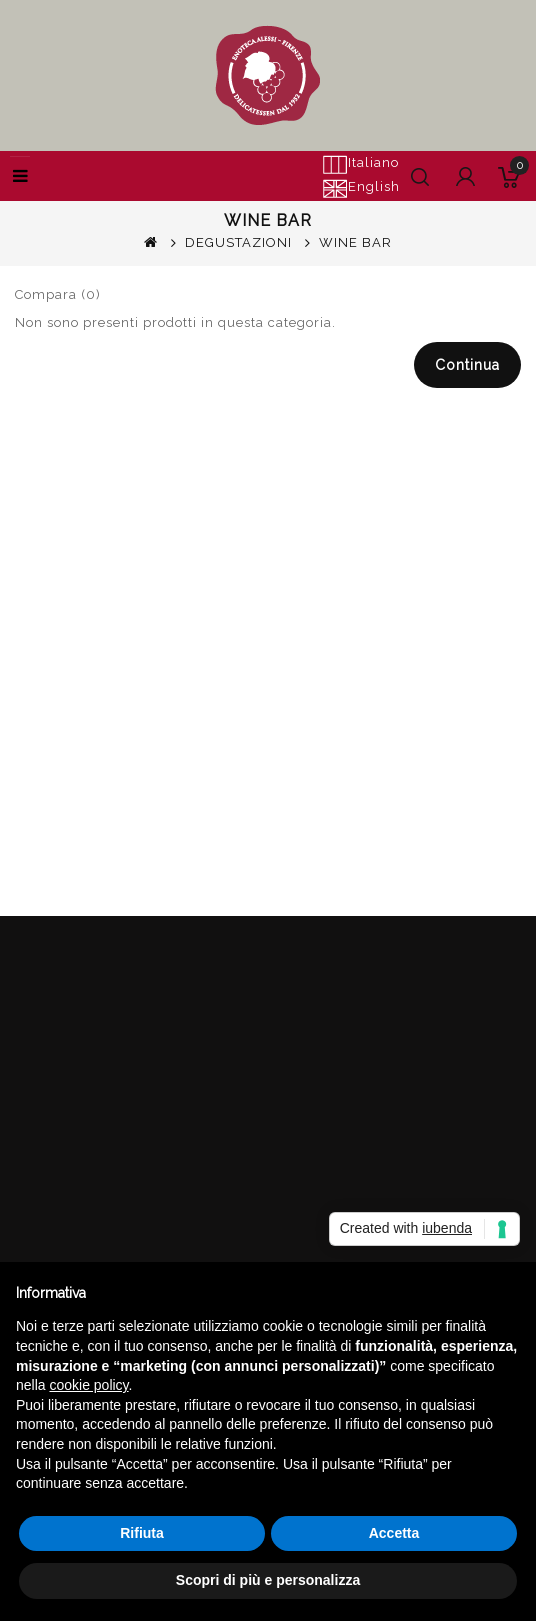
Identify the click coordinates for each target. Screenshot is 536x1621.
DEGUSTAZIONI (238, 242)
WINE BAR (355, 242)
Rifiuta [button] (142, 1533)
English (361, 188)
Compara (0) (58, 294)
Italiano (360, 164)
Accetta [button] (394, 1533)
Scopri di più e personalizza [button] (268, 1580)
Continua (467, 365)
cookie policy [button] (88, 1385)
